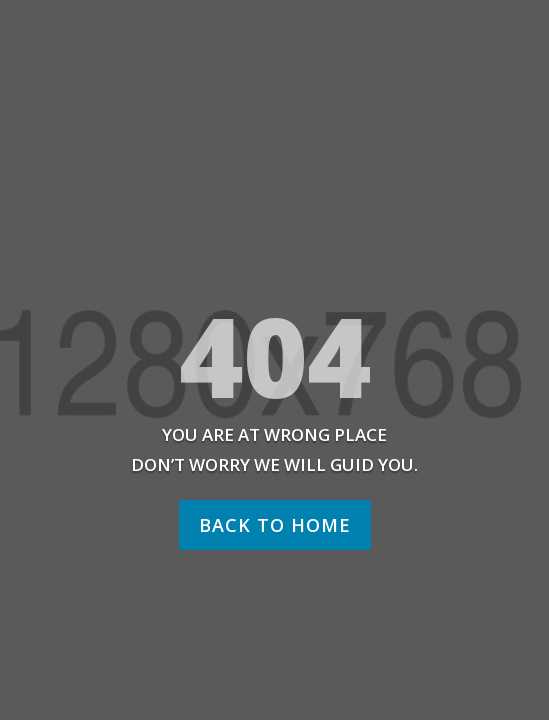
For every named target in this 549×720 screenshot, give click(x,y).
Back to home (275, 525)
